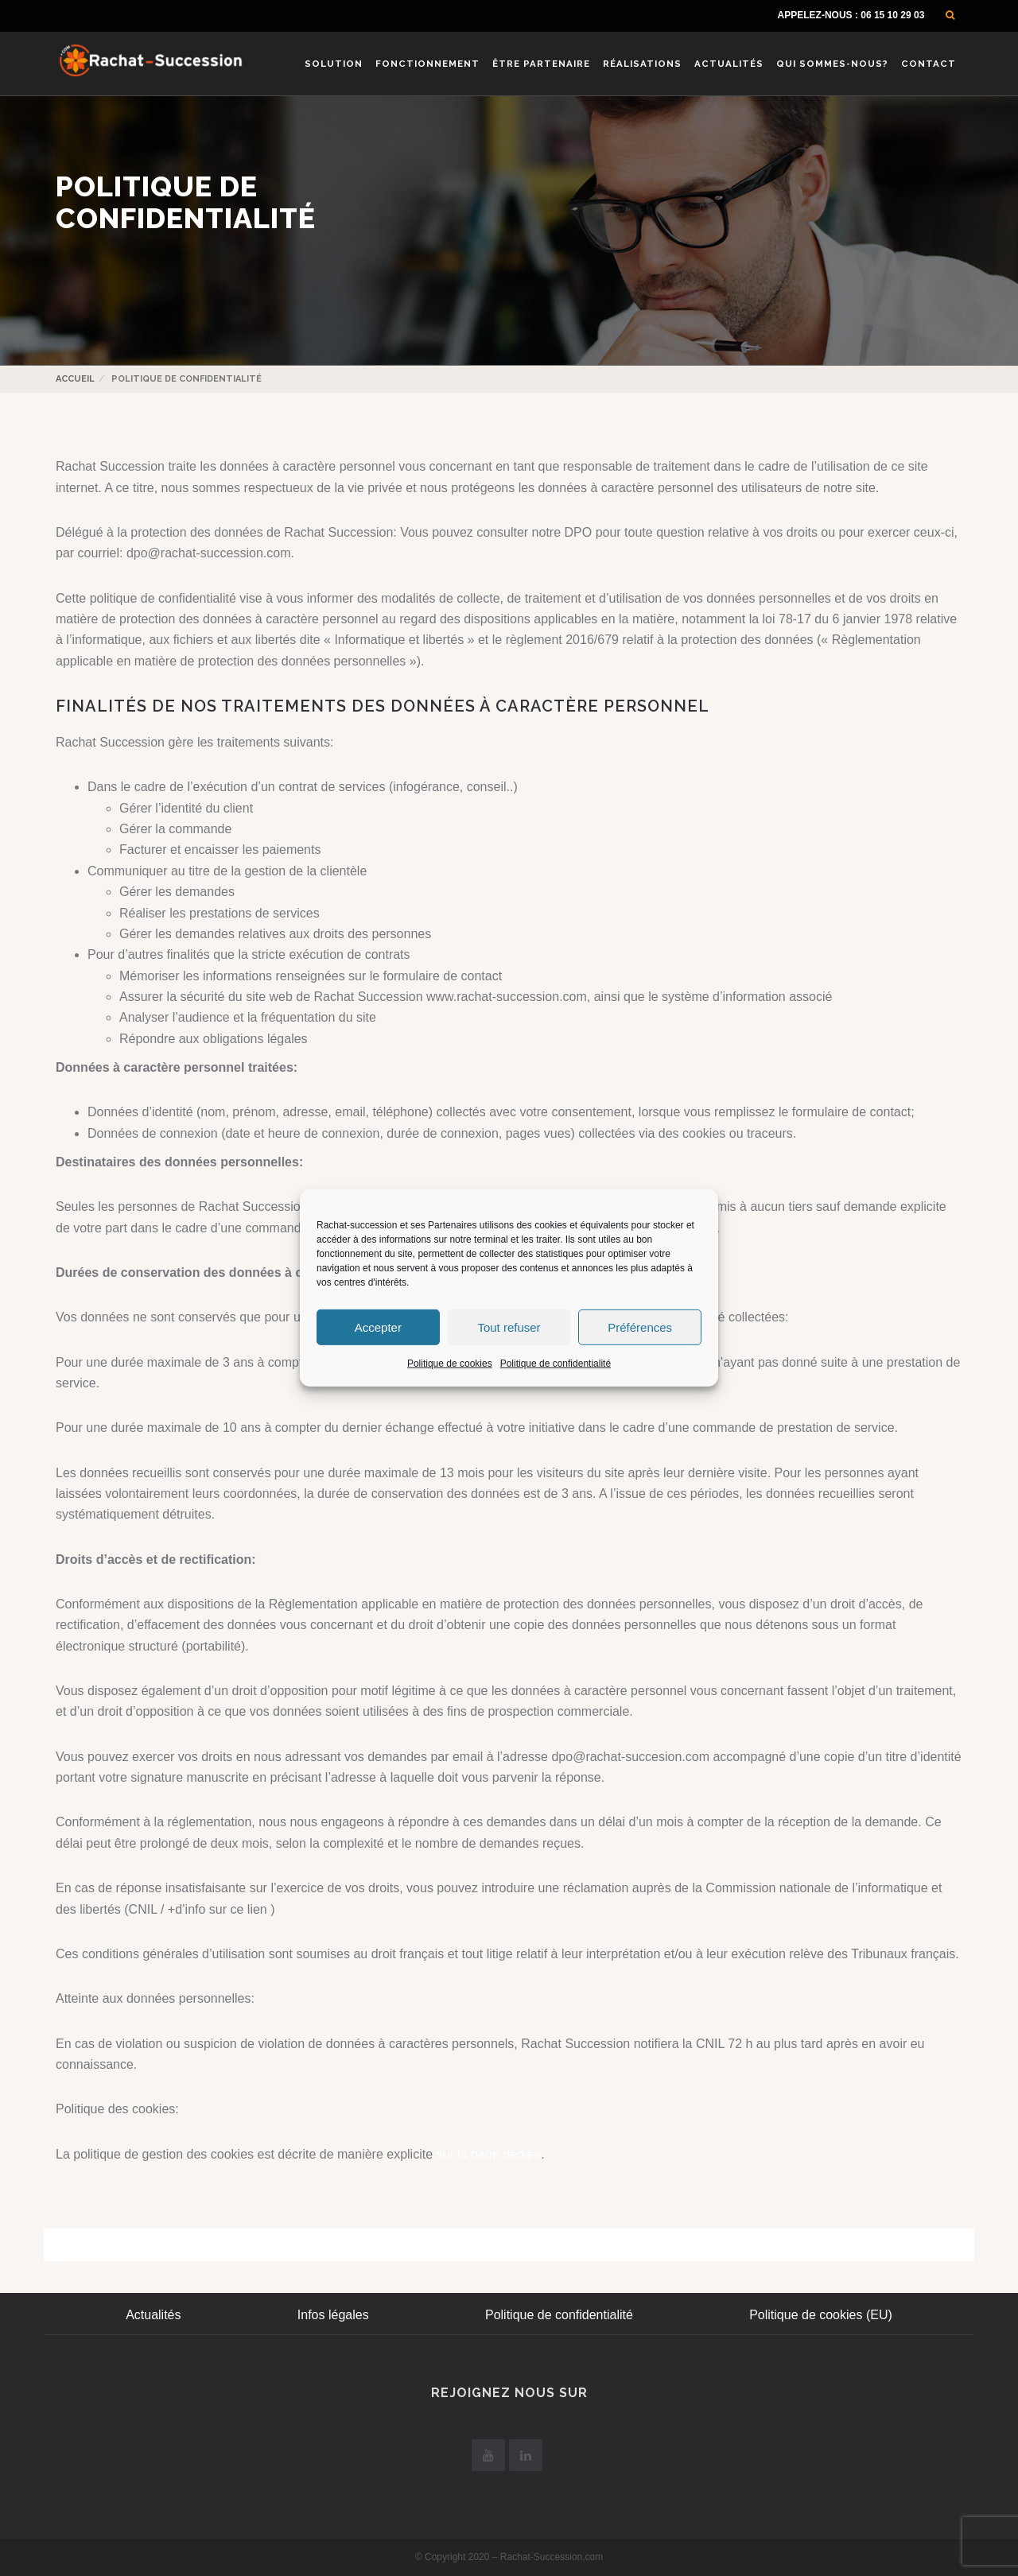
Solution (334, 63)
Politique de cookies (449, 1363)
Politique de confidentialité (555, 1363)
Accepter (378, 1326)
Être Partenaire (541, 63)
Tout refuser (508, 1326)
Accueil (75, 379)
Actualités (729, 63)
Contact (928, 63)
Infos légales (333, 2315)
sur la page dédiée (489, 2154)
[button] (950, 15)
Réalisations (642, 63)
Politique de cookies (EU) (820, 2315)
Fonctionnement (427, 63)
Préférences (640, 1326)
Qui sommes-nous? (832, 63)
